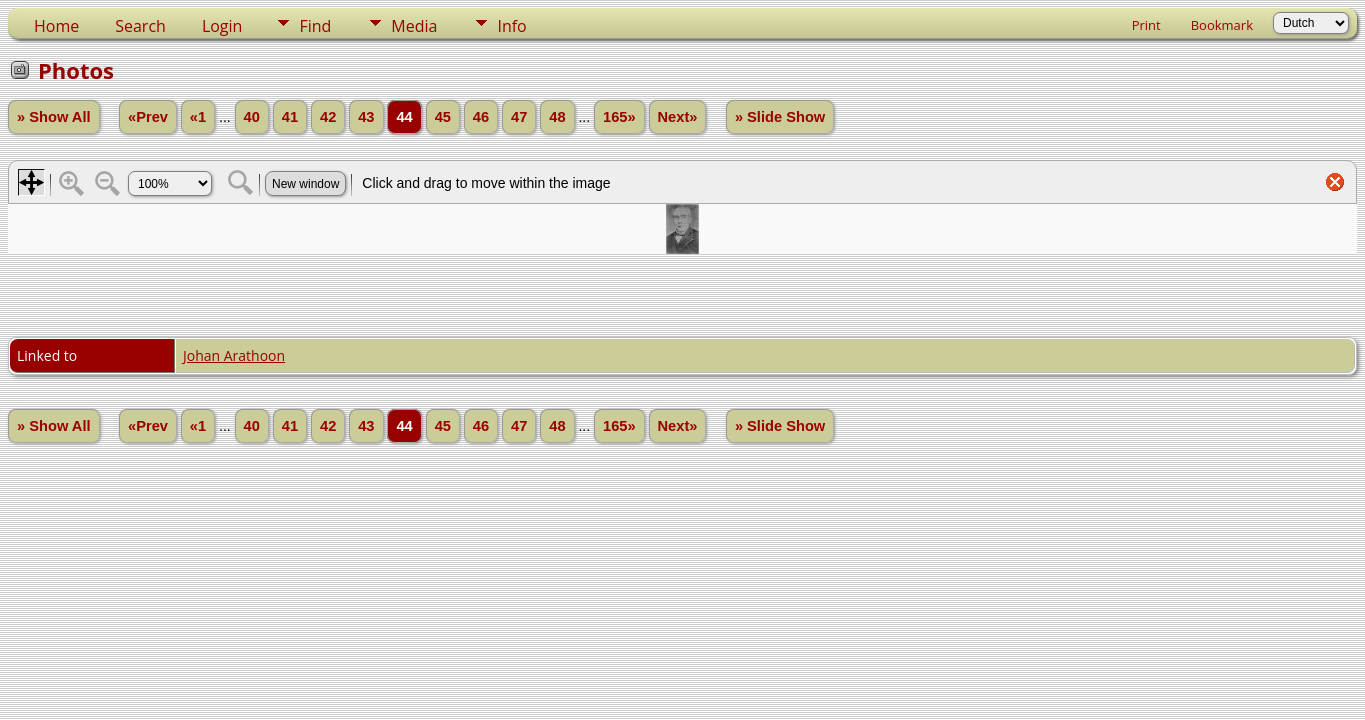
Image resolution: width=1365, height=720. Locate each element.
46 (481, 117)
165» (619, 117)
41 (290, 117)
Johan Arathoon (234, 355)
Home (56, 26)
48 (557, 117)
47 (519, 117)
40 (252, 117)
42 (328, 117)
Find (315, 26)
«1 (198, 117)
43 (366, 117)
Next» (678, 117)
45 (443, 117)
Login (222, 26)
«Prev (148, 117)
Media (414, 26)
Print (1146, 25)
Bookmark (1222, 25)
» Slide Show (780, 117)
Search (140, 26)
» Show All (54, 117)
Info (511, 26)
